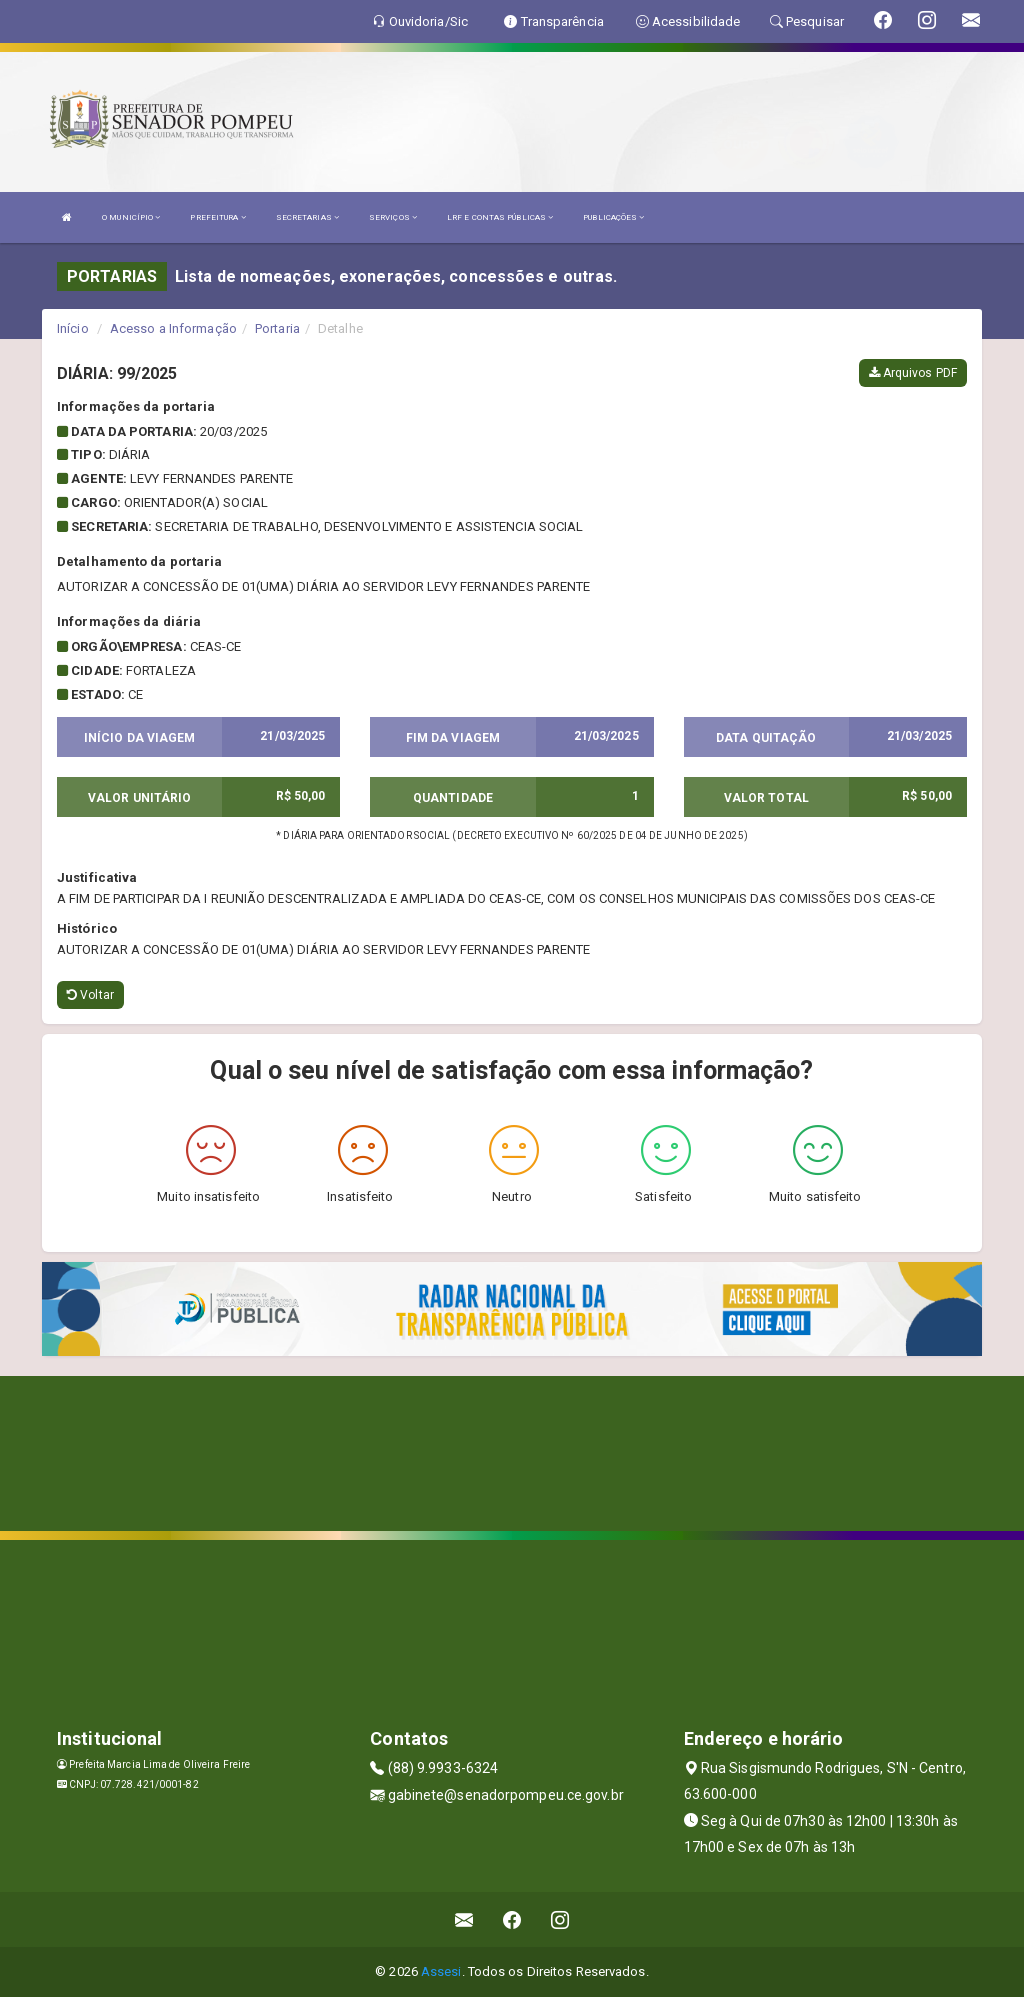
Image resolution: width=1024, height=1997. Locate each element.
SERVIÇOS (393, 217)
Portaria (277, 328)
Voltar (90, 995)
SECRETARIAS (307, 217)
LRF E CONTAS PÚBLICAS (500, 217)
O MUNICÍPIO (131, 217)
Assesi (441, 1971)
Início (73, 328)
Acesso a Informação (173, 328)
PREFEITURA (217, 217)
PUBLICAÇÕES (613, 217)
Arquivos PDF (913, 373)
